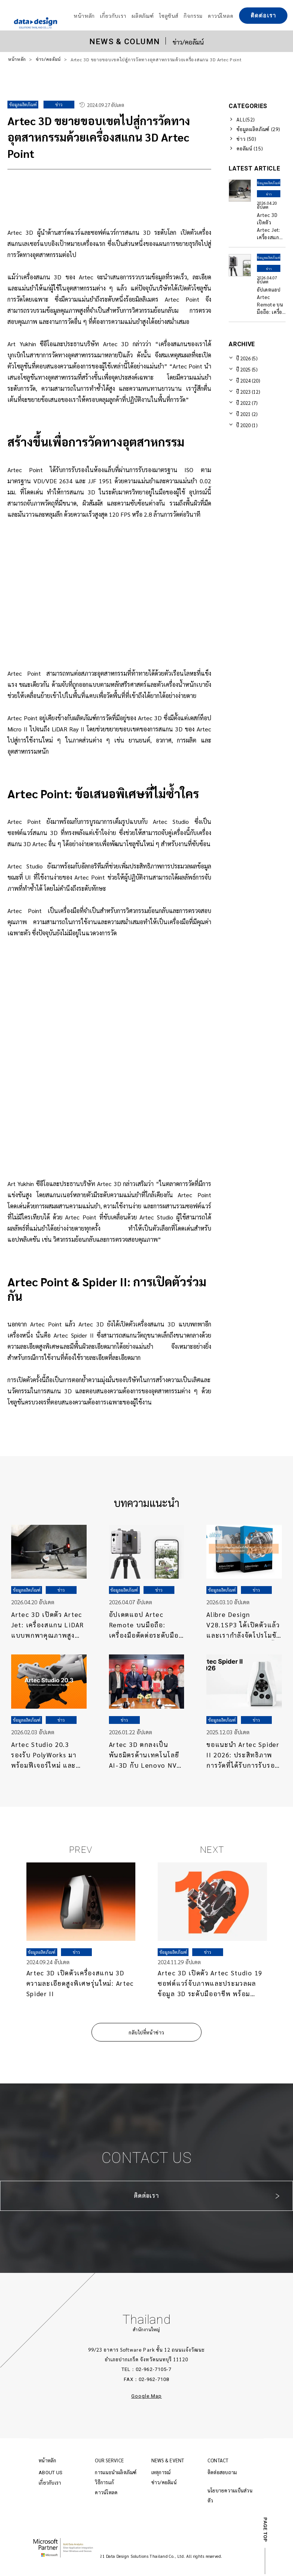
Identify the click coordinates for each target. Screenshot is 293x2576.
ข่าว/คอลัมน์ (49, 59)
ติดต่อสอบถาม (222, 2476)
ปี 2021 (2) (247, 414)
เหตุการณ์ (161, 2476)
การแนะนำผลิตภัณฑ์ (115, 2476)
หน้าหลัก (17, 59)
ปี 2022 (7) (247, 403)
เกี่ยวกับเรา (50, 2486)
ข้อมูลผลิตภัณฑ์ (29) (258, 129)
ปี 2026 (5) (247, 358)
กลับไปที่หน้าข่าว (146, 2036)
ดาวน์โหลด (106, 2496)
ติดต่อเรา (263, 15)
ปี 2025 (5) (247, 369)
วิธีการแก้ (104, 2486)
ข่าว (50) (246, 139)
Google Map (146, 2400)
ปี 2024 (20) (248, 380)
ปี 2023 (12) (248, 392)
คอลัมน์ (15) (249, 148)
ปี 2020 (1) (247, 425)
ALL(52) (245, 119)
